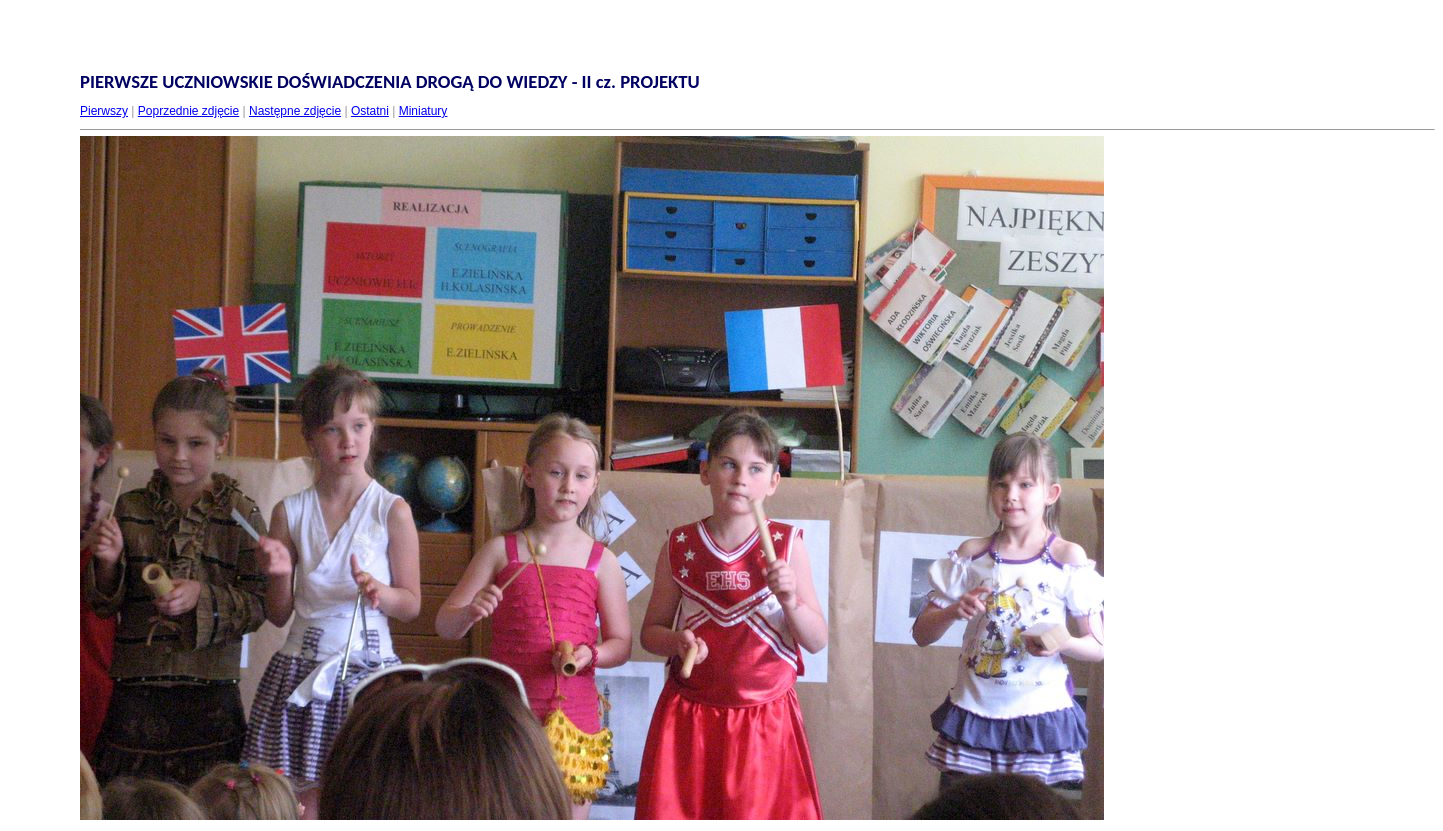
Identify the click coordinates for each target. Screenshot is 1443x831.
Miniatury (423, 111)
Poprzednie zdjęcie (188, 111)
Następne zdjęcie (295, 111)
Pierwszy (104, 111)
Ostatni (370, 111)
